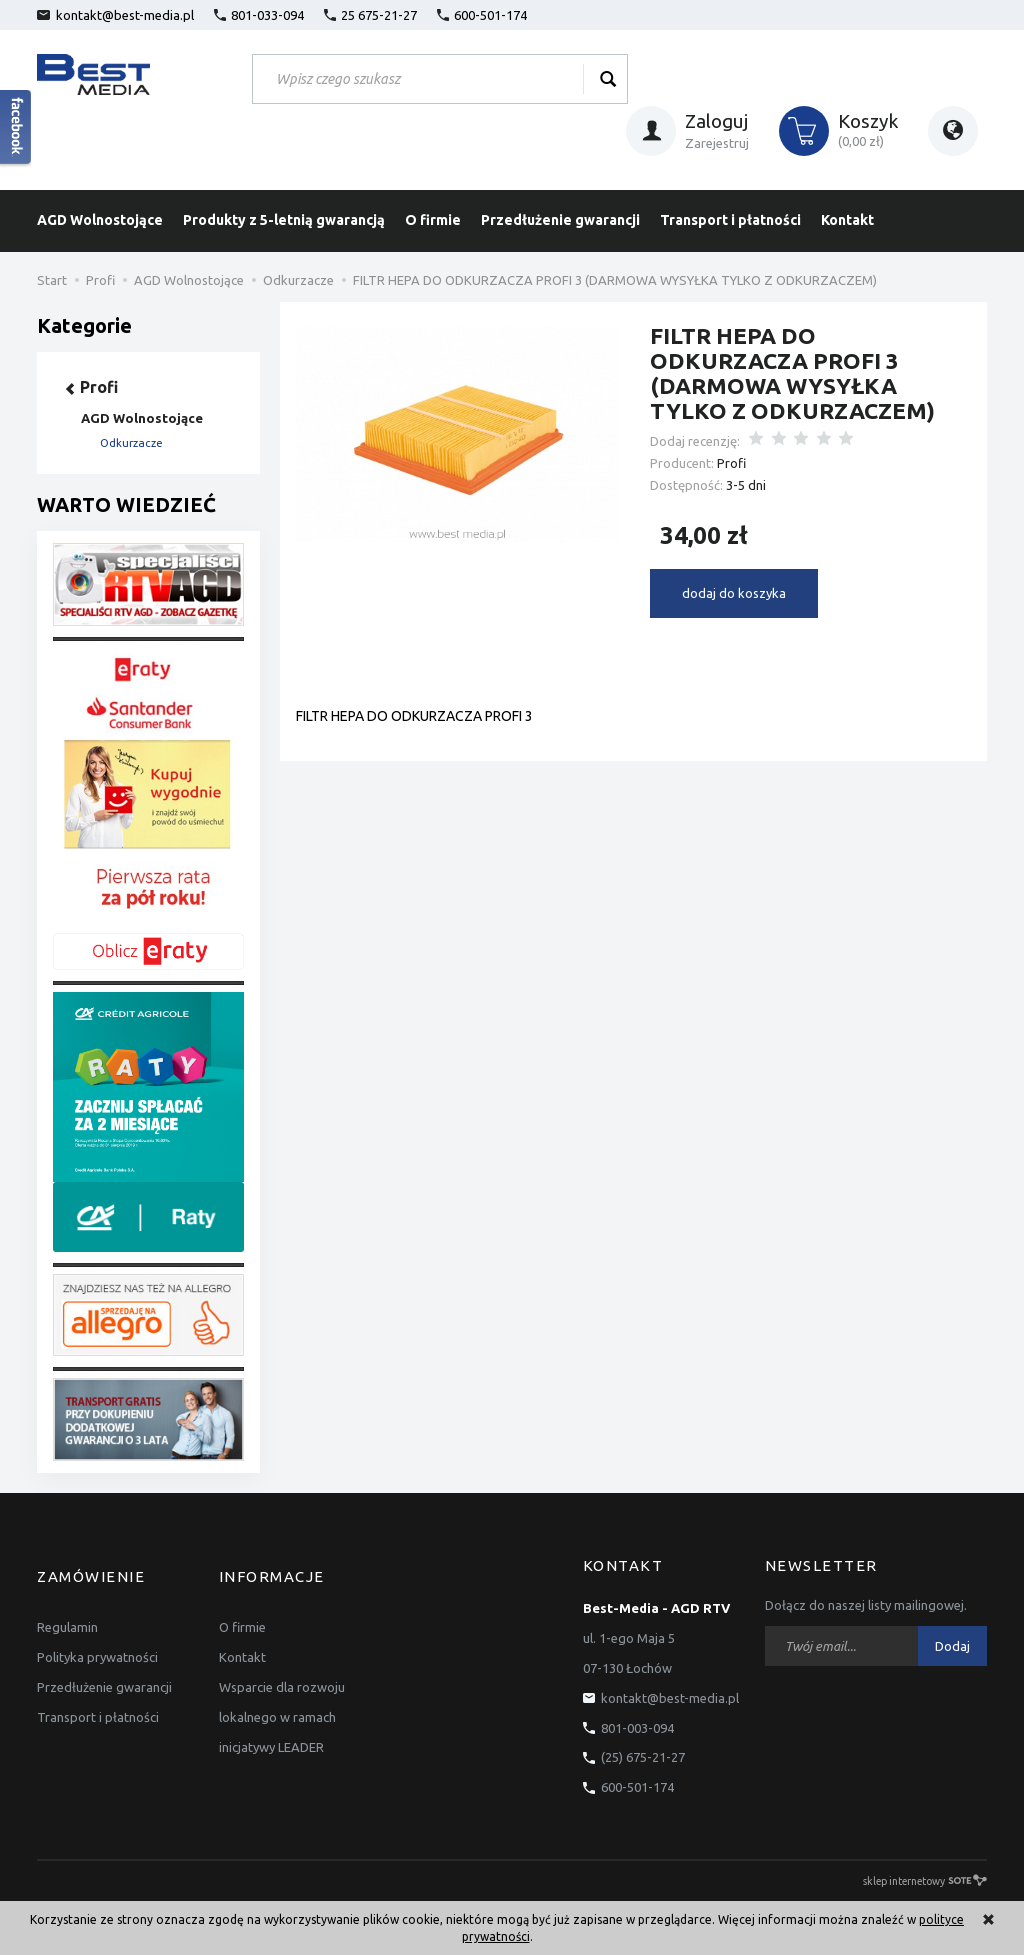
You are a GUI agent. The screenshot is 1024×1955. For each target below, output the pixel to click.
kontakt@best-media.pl (115, 15)
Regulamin (67, 1608)
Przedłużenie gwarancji (560, 220)
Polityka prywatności (97, 1638)
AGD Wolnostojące (100, 220)
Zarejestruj (717, 143)
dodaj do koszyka (734, 593)
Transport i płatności (730, 220)
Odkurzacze (131, 443)
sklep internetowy (925, 1880)
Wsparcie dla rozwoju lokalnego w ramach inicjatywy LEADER (282, 1698)
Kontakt (847, 220)
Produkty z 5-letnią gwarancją (284, 220)
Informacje (272, 1566)
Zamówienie (91, 1566)
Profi (731, 463)
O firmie (433, 220)
